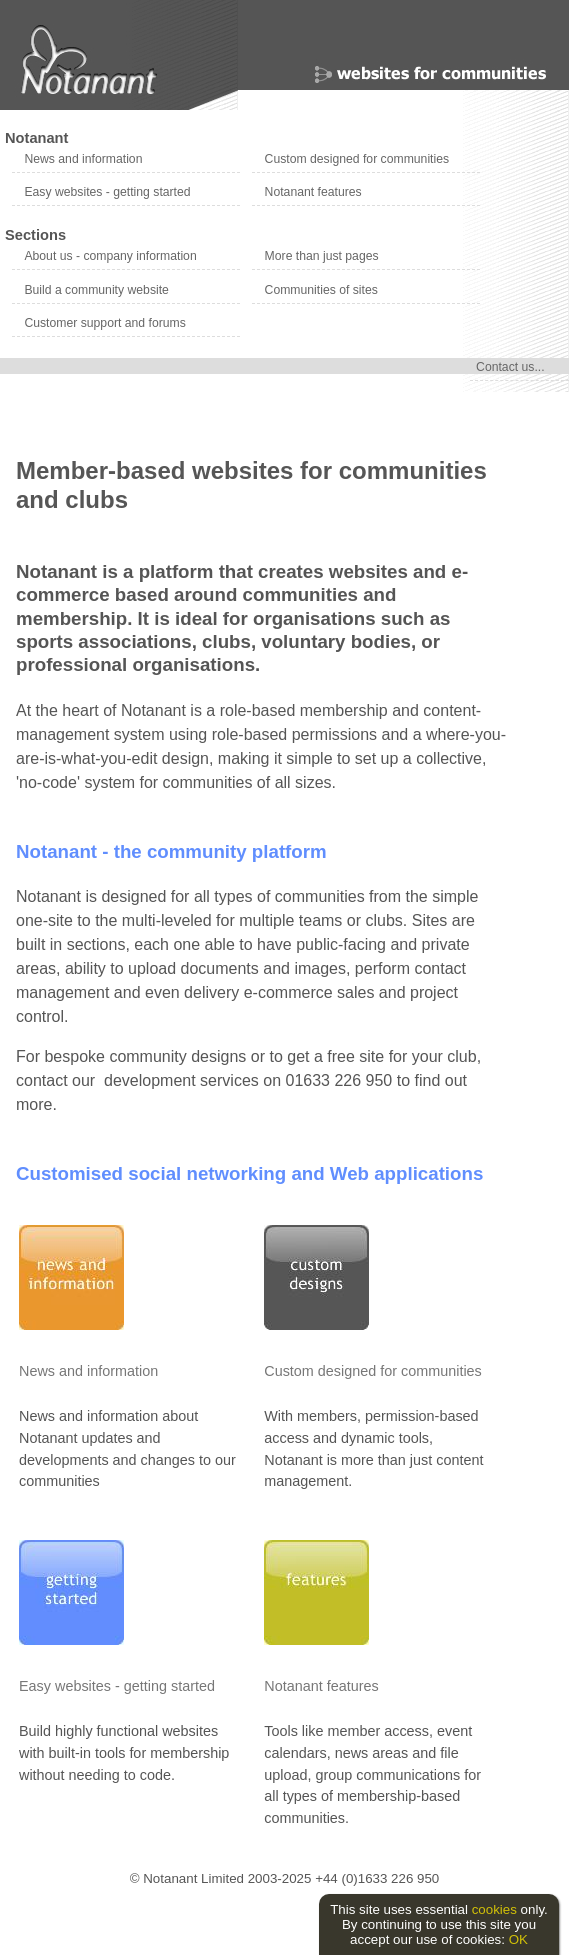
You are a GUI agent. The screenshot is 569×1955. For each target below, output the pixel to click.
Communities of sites (321, 290)
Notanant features (313, 192)
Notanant (36, 138)
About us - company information (110, 256)
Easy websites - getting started (107, 192)
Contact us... (510, 367)
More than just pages (322, 256)
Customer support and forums (104, 323)
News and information (83, 159)
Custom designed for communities (357, 159)
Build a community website (96, 290)
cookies (494, 1909)
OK (518, 1939)
